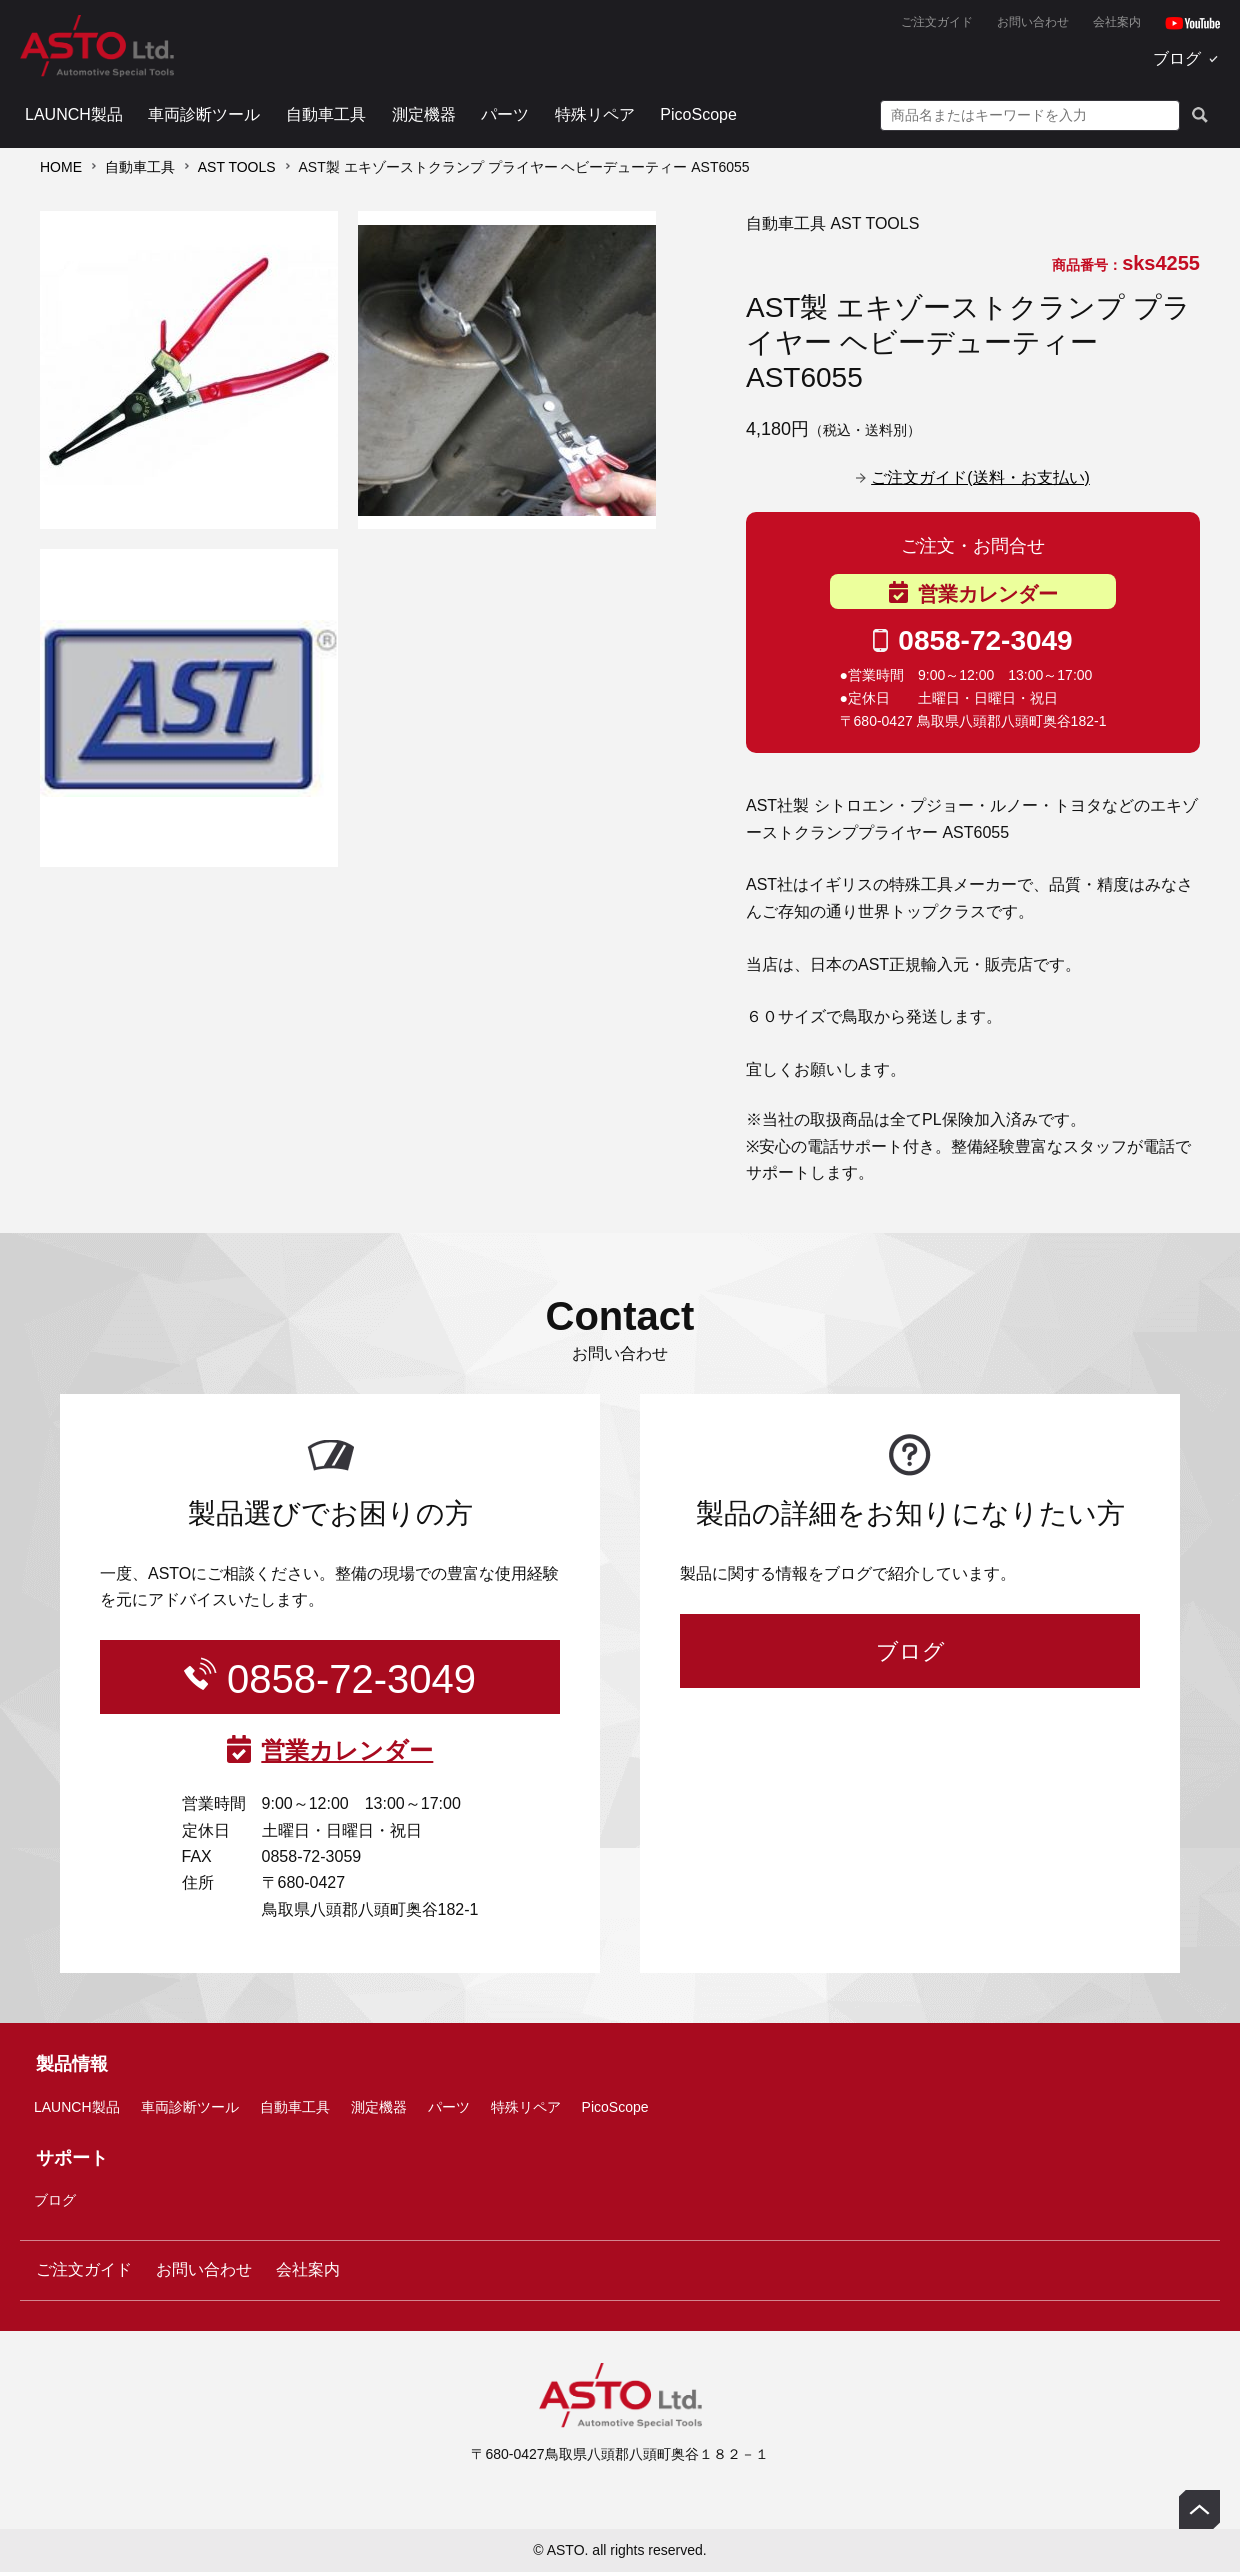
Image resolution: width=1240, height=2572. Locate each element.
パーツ (505, 114)
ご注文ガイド (937, 22)
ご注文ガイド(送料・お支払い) (980, 477)
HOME (61, 167)
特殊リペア (595, 114)
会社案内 (1117, 22)
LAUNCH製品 (74, 114)
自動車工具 (326, 114)
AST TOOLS (237, 167)
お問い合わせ (1033, 22)
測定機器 (424, 114)
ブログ (1177, 58)
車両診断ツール (204, 114)
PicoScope (698, 114)
